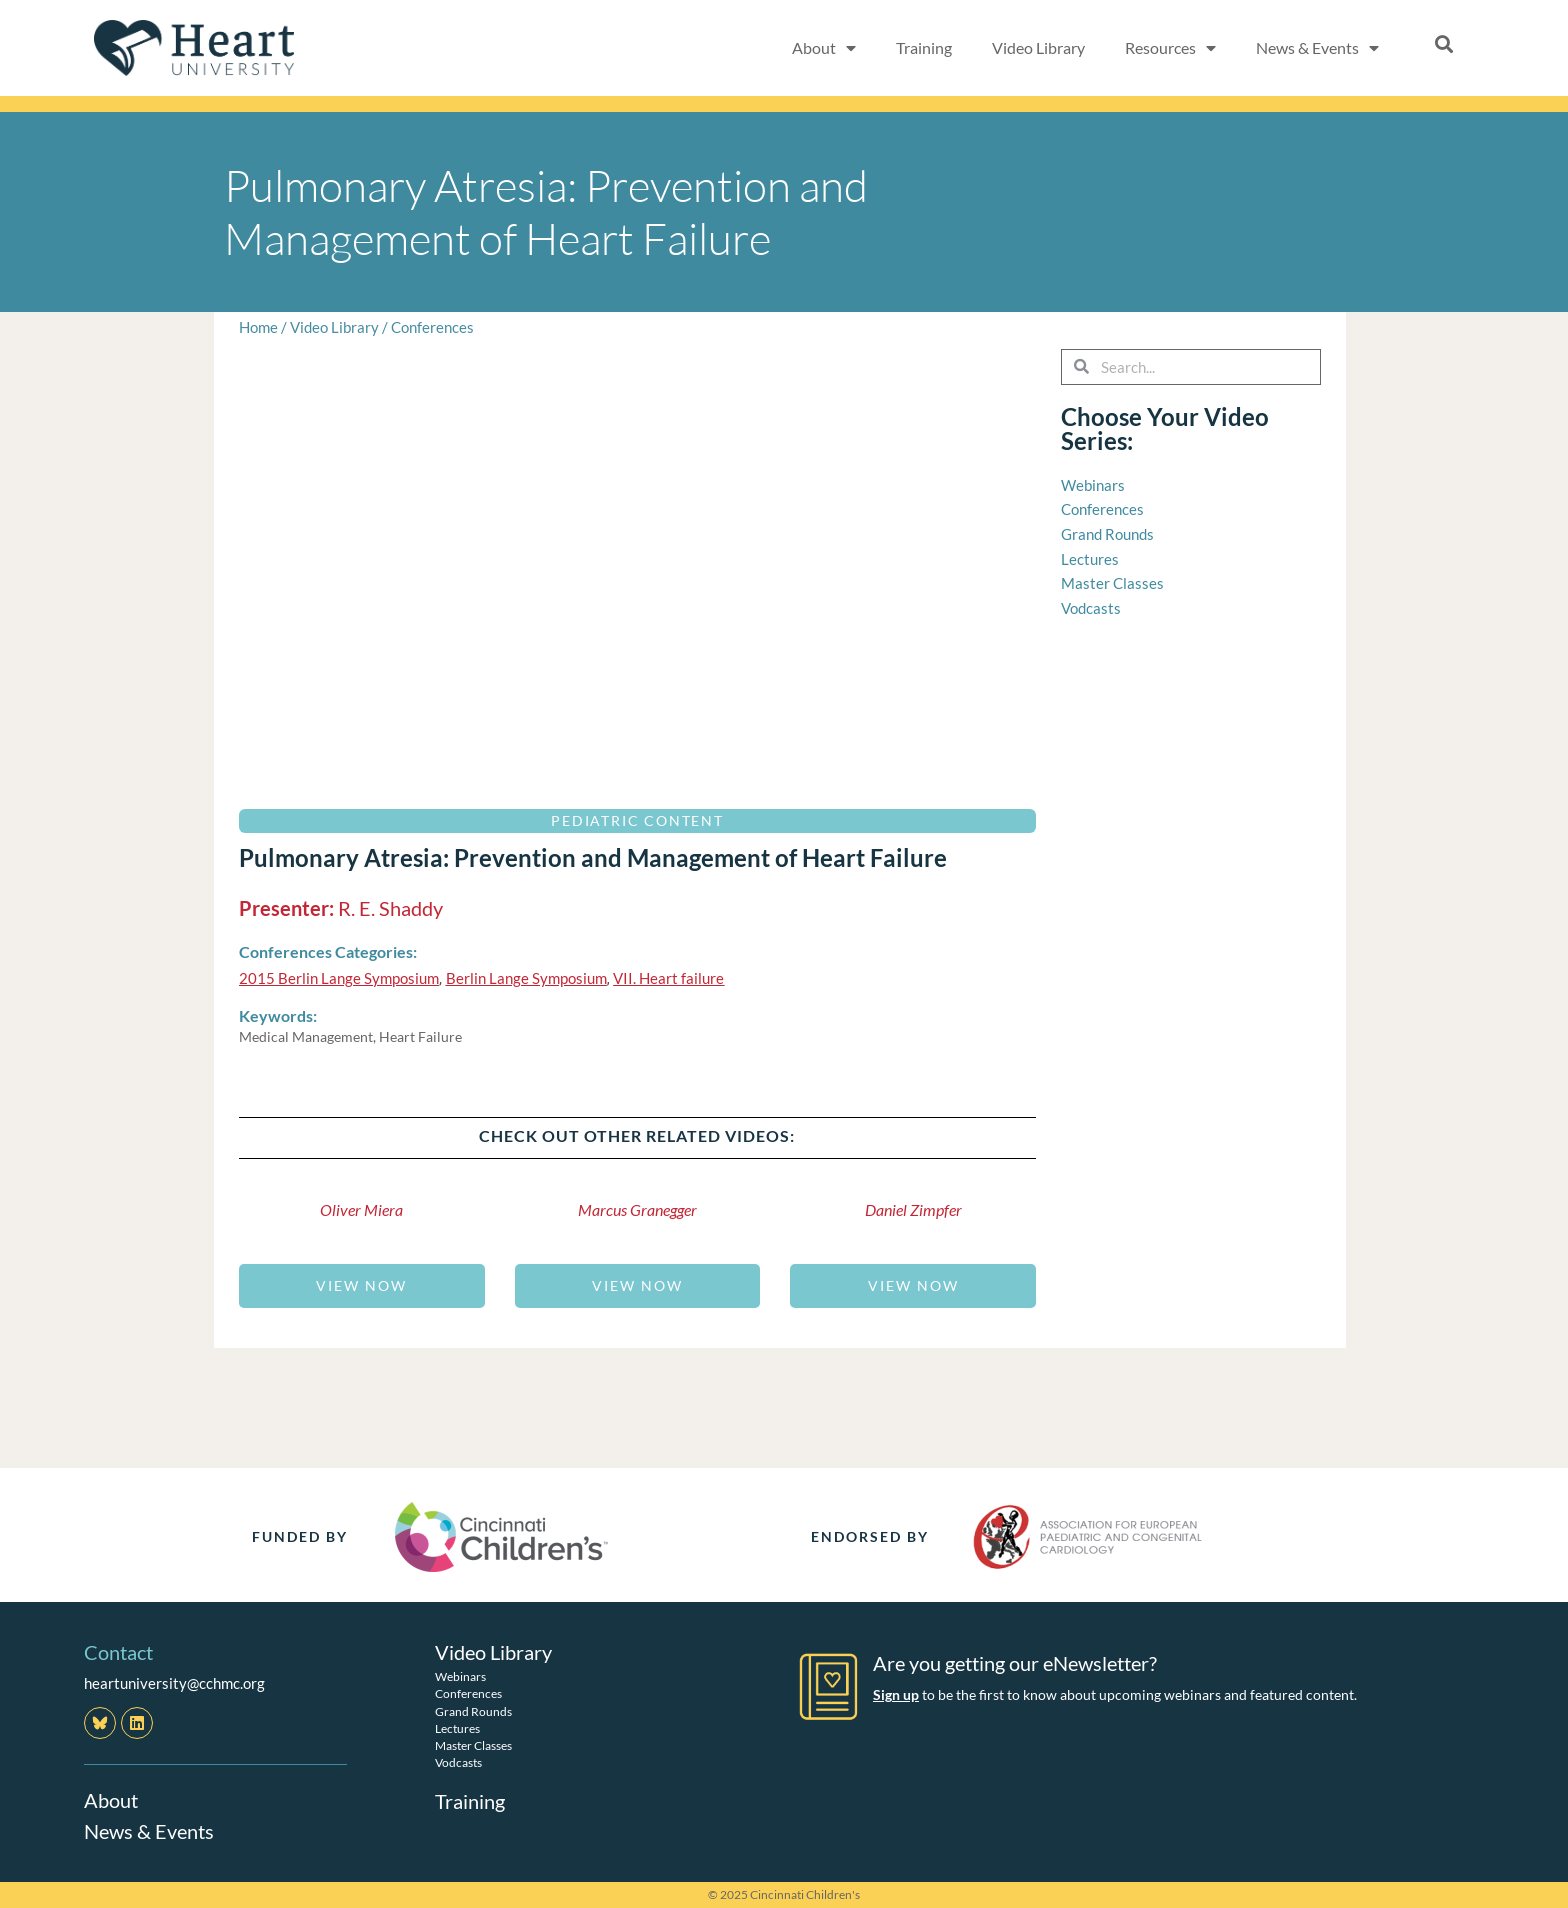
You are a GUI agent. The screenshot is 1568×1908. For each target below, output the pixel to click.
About (111, 1800)
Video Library (1038, 47)
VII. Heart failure (668, 978)
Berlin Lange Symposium (526, 978)
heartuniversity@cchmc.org (174, 1683)
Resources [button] (1170, 48)
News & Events (149, 1830)
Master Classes (473, 1744)
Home (258, 327)
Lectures (457, 1727)
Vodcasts (458, 1761)
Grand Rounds (473, 1710)
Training (924, 47)
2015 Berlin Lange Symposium (339, 978)
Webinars (460, 1675)
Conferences (432, 327)
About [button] (824, 48)
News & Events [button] (1317, 48)
